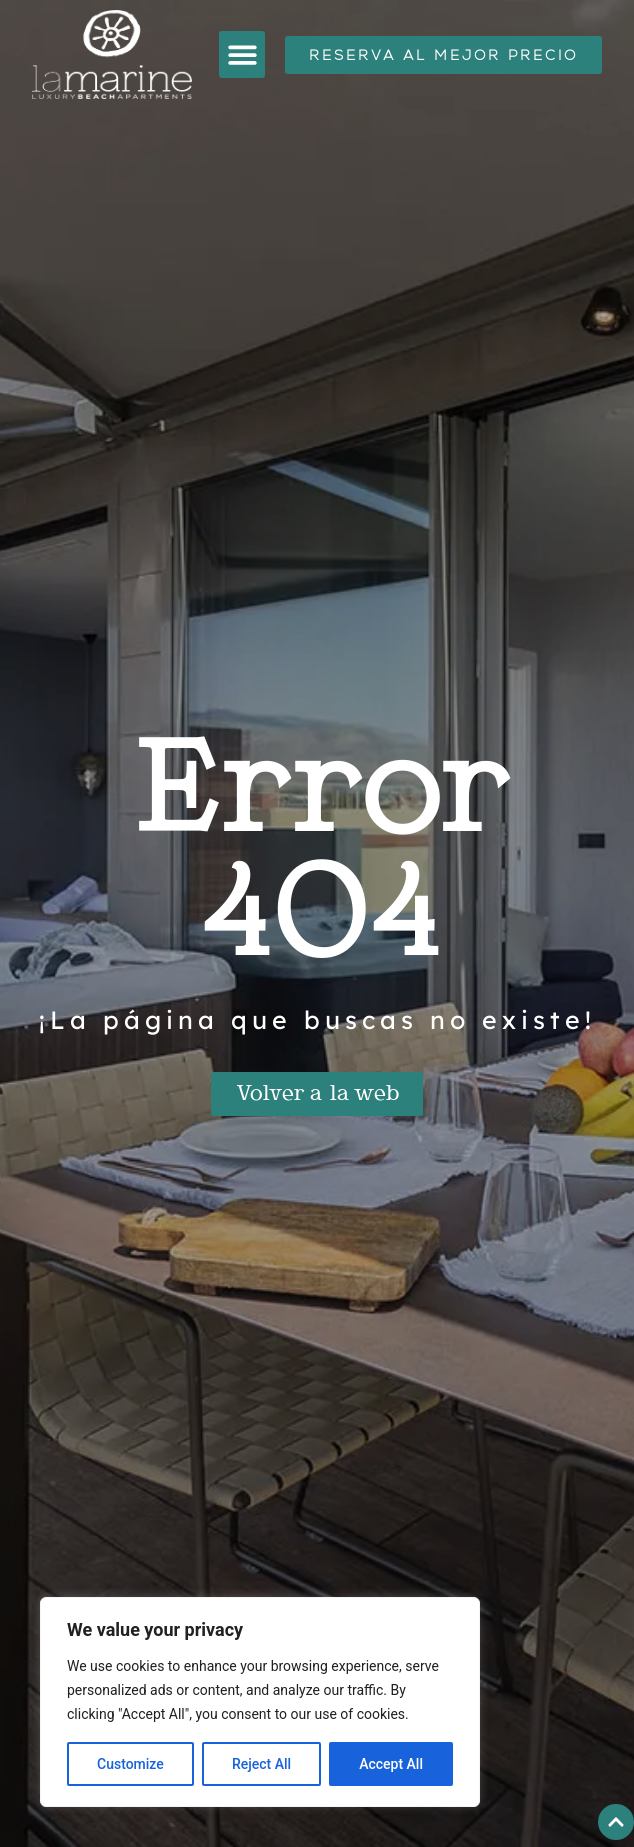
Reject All (261, 1764)
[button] (242, 54)
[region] (260, 1702)
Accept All (391, 1764)
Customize (130, 1764)
